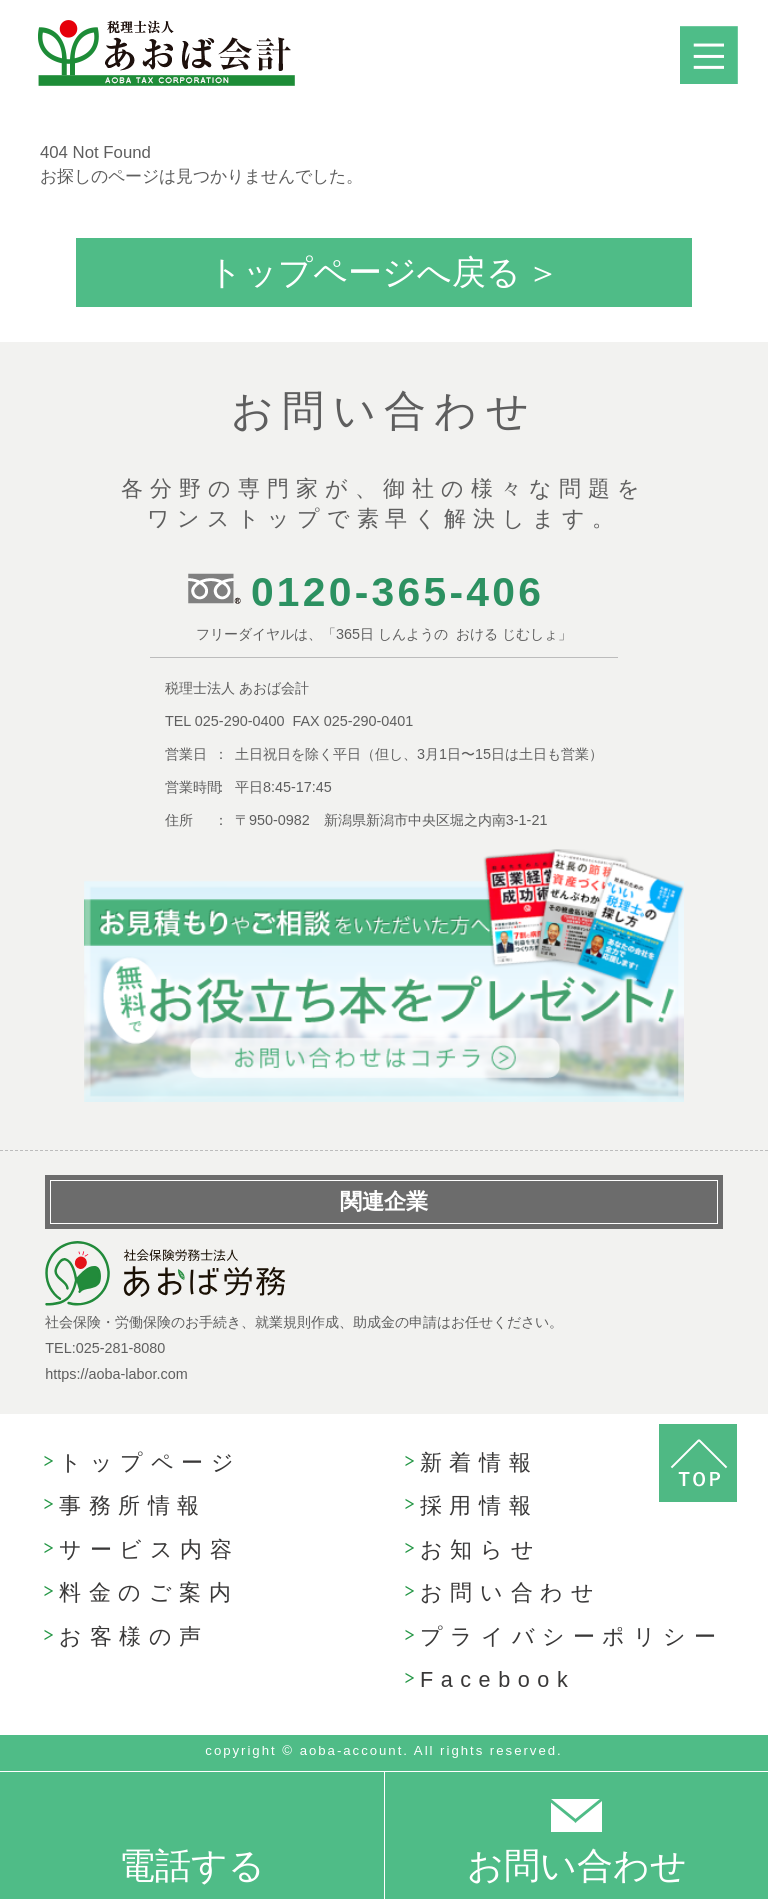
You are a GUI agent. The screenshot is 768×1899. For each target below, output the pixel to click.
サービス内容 (149, 1549)
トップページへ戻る (364, 272)
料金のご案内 (148, 1592)
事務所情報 (133, 1505)
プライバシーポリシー (572, 1636)
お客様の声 (134, 1636)
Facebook (497, 1679)
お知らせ (480, 1549)
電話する (192, 1865)
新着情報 (479, 1462)
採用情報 (479, 1505)
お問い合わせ (510, 1592)
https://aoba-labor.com (116, 1374)
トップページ (150, 1462)
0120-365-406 (397, 592)
